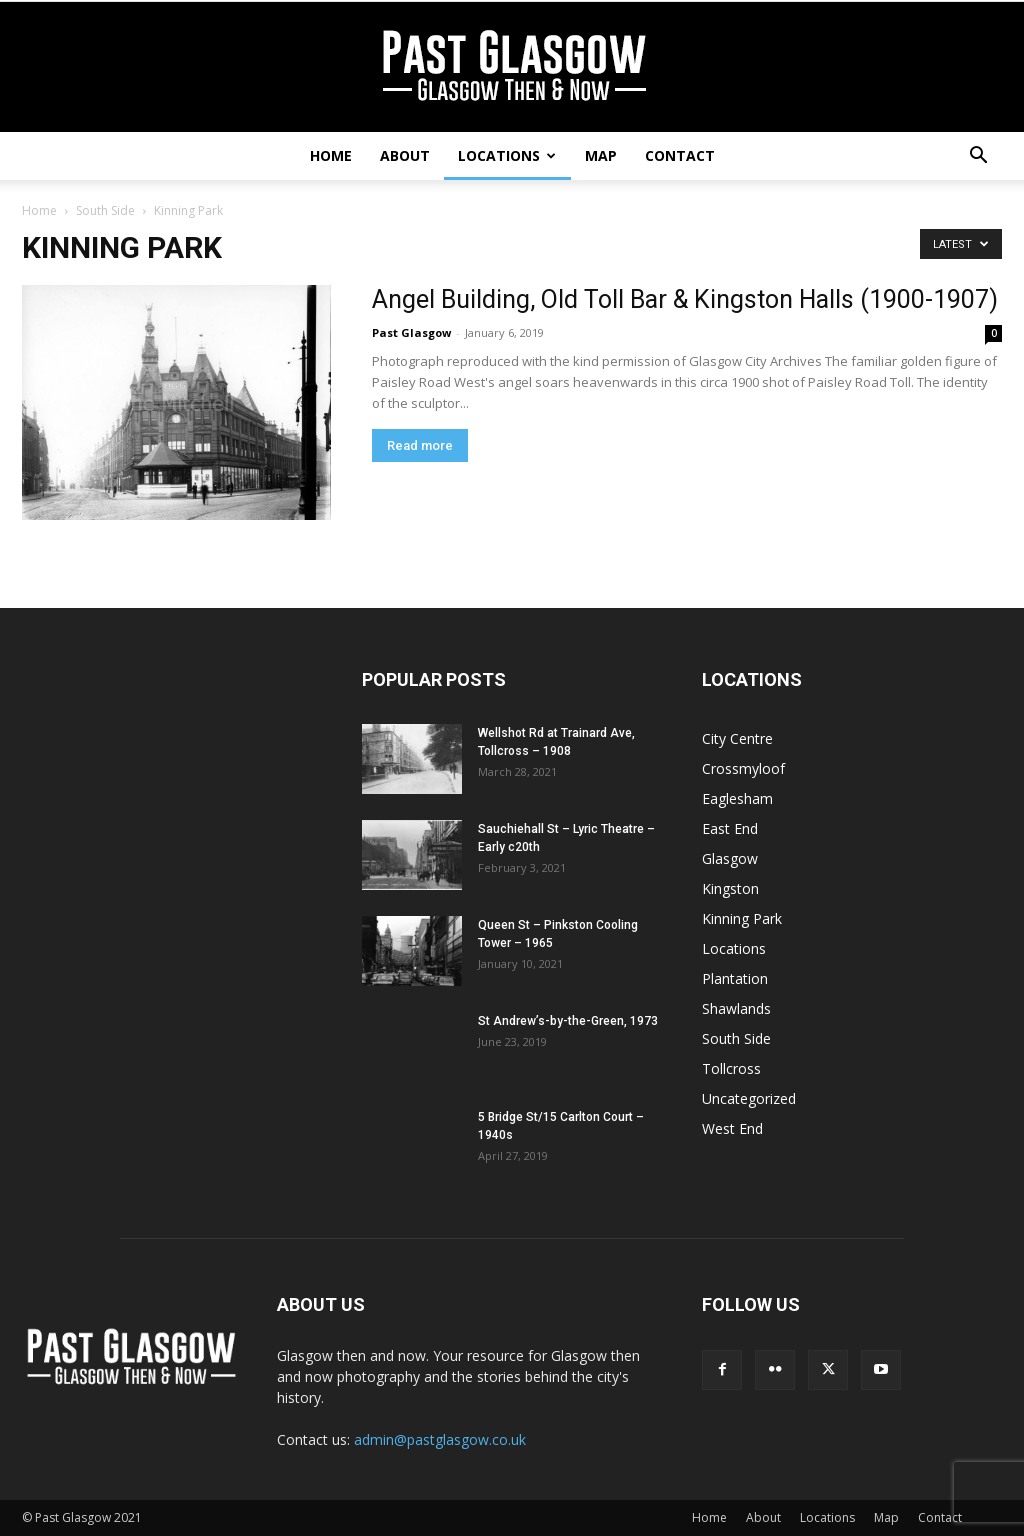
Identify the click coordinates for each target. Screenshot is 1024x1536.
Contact (680, 155)
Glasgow (730, 858)
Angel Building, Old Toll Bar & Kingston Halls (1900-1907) (685, 299)
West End (732, 1128)
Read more (420, 445)
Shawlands (736, 1008)
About (405, 155)
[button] (978, 157)
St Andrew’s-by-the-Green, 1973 (568, 1021)
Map (601, 155)
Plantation (735, 978)
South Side (105, 210)
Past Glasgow (411, 332)
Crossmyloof (743, 768)
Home (331, 155)
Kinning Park (742, 918)
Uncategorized (749, 1098)
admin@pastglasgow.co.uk (440, 1439)
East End (730, 828)
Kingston (730, 888)
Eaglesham (737, 798)
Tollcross (731, 1068)
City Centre (737, 738)
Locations (507, 155)
